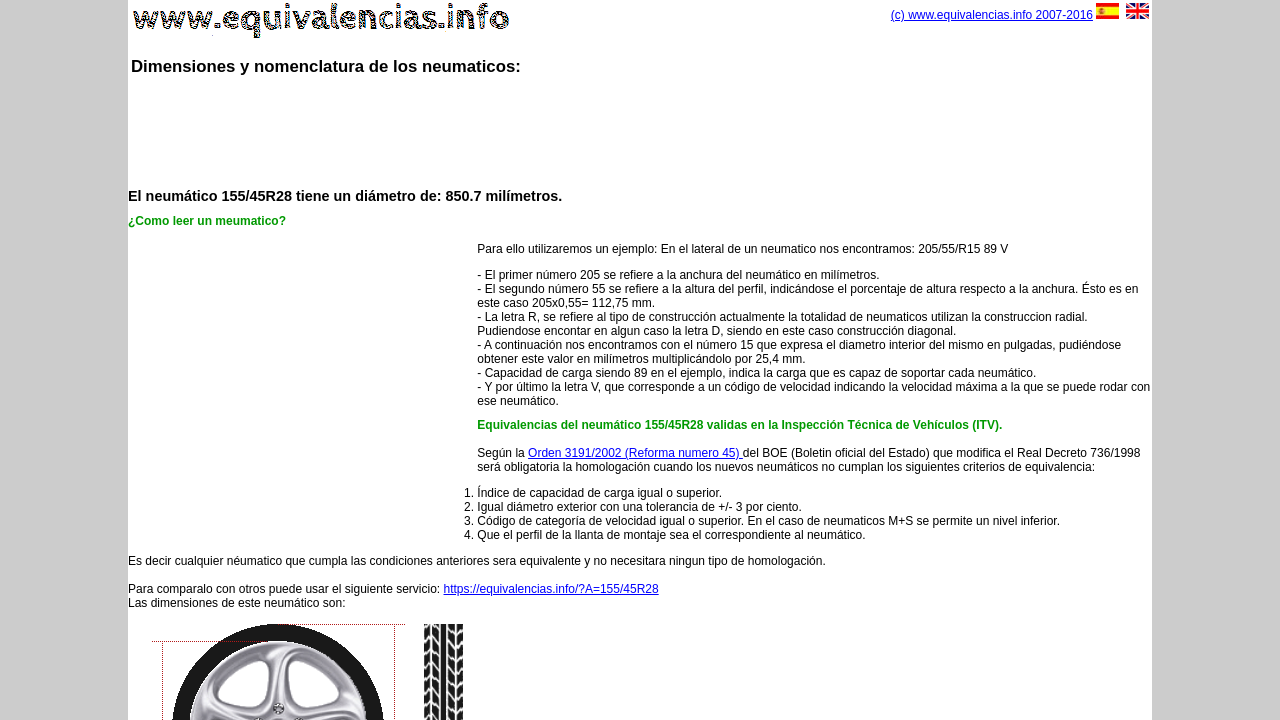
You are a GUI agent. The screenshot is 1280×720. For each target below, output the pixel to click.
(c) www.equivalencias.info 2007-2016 (992, 15)
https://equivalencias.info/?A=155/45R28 (551, 589)
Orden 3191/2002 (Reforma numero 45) (635, 453)
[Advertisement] (640, 130)
